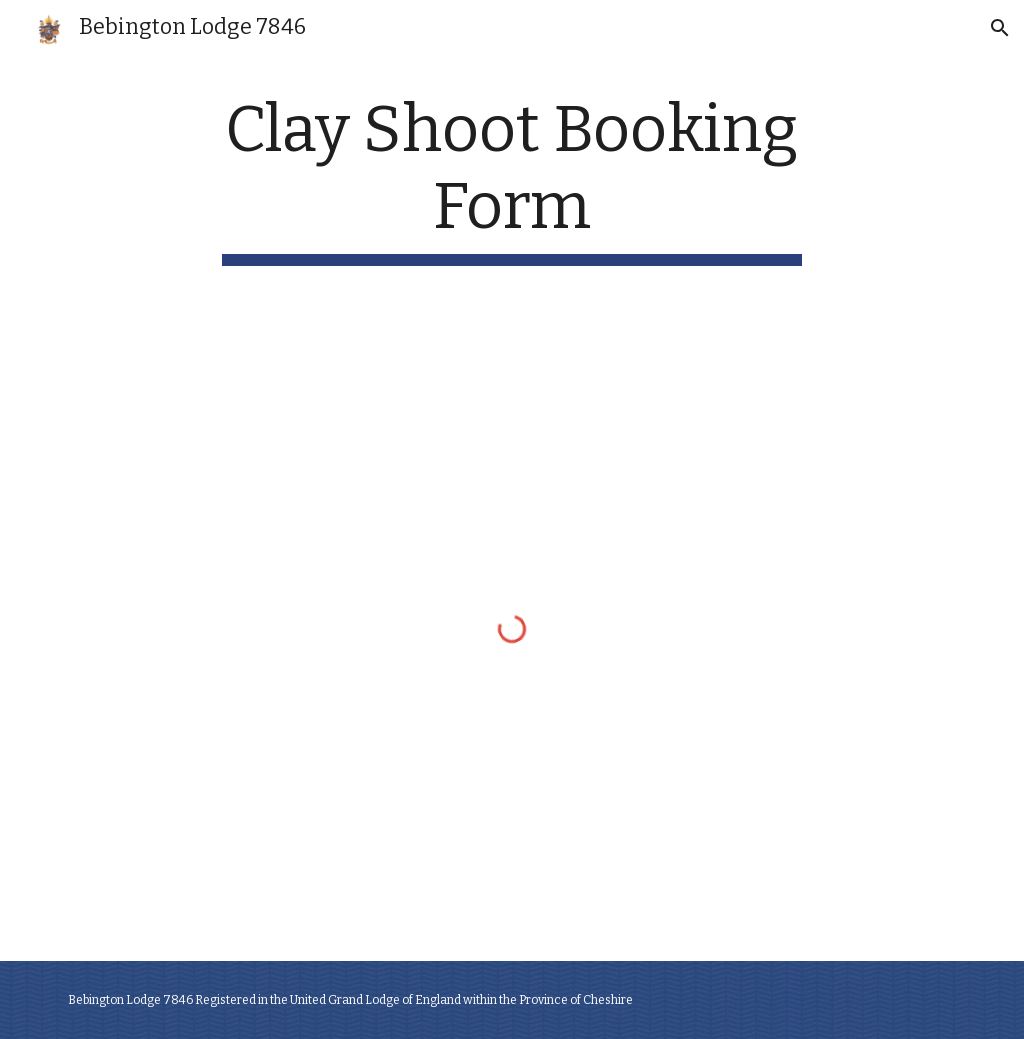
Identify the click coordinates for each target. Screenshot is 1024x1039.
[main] (511, 179)
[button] (1000, 28)
